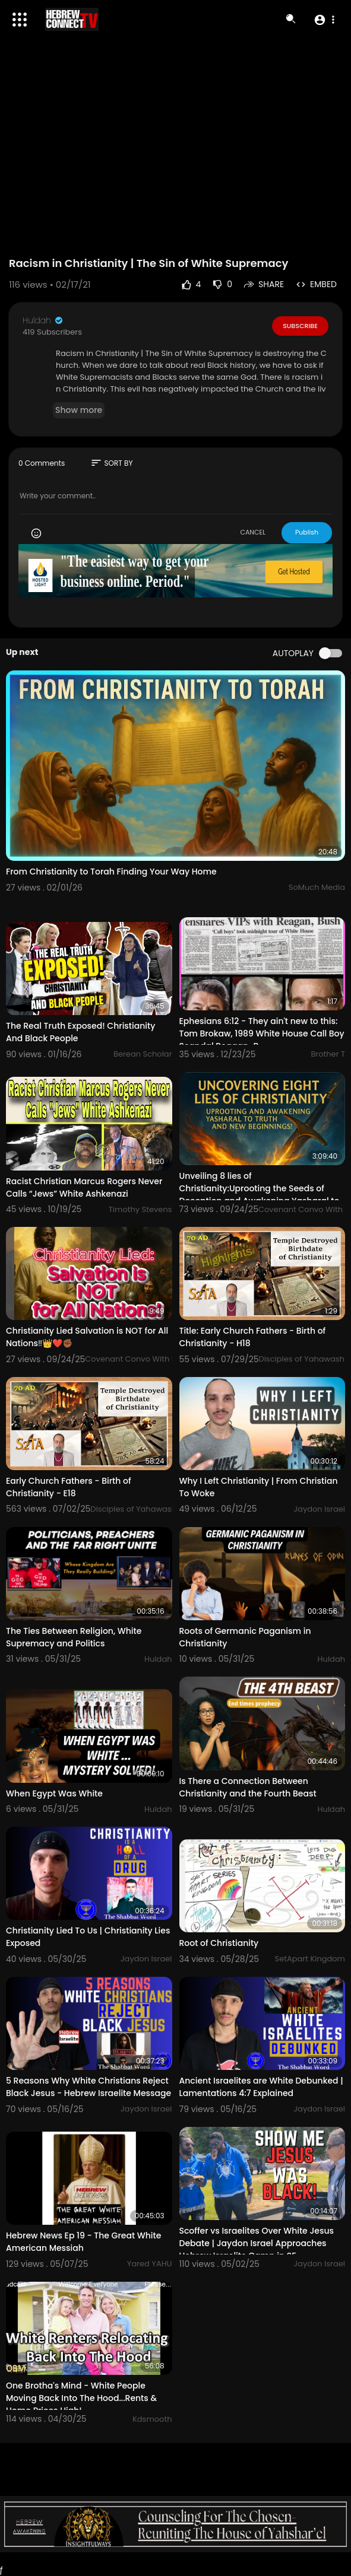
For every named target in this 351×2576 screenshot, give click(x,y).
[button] (324, 19)
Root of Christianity (219, 1943)
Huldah (43, 320)
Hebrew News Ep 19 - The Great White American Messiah (83, 2242)
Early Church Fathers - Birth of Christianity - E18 (68, 1487)
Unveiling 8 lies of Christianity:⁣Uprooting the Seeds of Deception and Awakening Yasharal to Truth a (259, 1194)
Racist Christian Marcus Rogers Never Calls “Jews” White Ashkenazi (84, 1187)
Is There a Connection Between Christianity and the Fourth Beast (248, 1787)
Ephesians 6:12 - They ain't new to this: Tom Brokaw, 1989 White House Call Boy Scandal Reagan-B (261, 1033)
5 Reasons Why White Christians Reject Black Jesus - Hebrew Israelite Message (88, 2087)
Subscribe (300, 325)
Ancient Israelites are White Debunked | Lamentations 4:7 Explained (261, 2087)
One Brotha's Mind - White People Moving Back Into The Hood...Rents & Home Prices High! (81, 2398)
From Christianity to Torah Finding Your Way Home (111, 871)
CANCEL (252, 532)
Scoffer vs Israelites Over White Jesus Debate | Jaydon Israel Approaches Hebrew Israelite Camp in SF (256, 2243)
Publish (306, 532)
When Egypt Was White (54, 1793)
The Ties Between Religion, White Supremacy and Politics (73, 1637)
